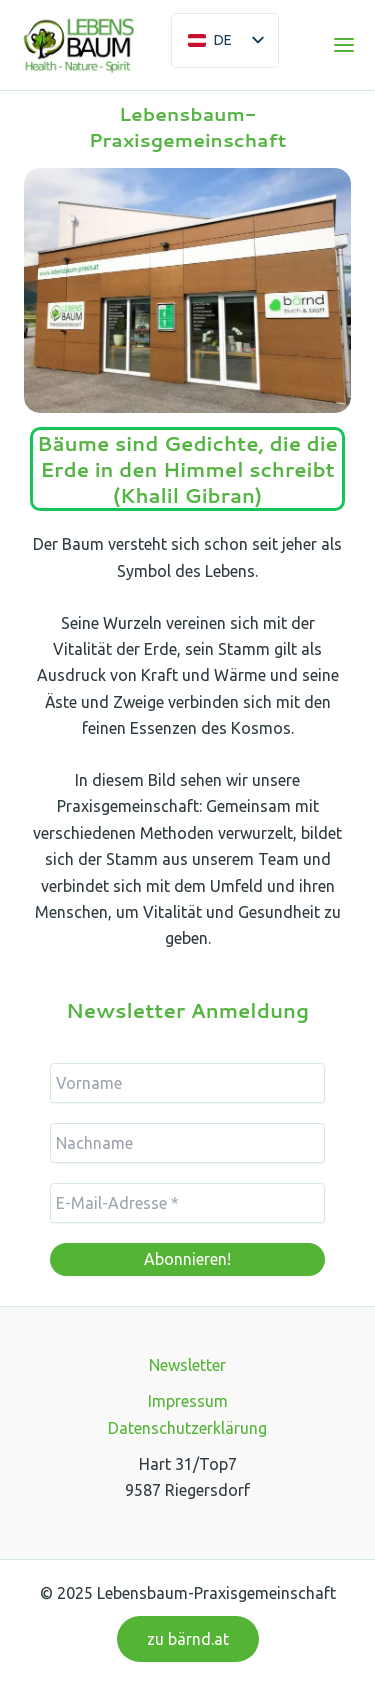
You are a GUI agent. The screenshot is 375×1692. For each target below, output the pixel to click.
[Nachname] (187, 1143)
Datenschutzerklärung (187, 1428)
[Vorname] (187, 1083)
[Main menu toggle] (344, 45)
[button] (188, 1639)
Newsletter (187, 1365)
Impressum (188, 1401)
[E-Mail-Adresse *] (187, 1203)
